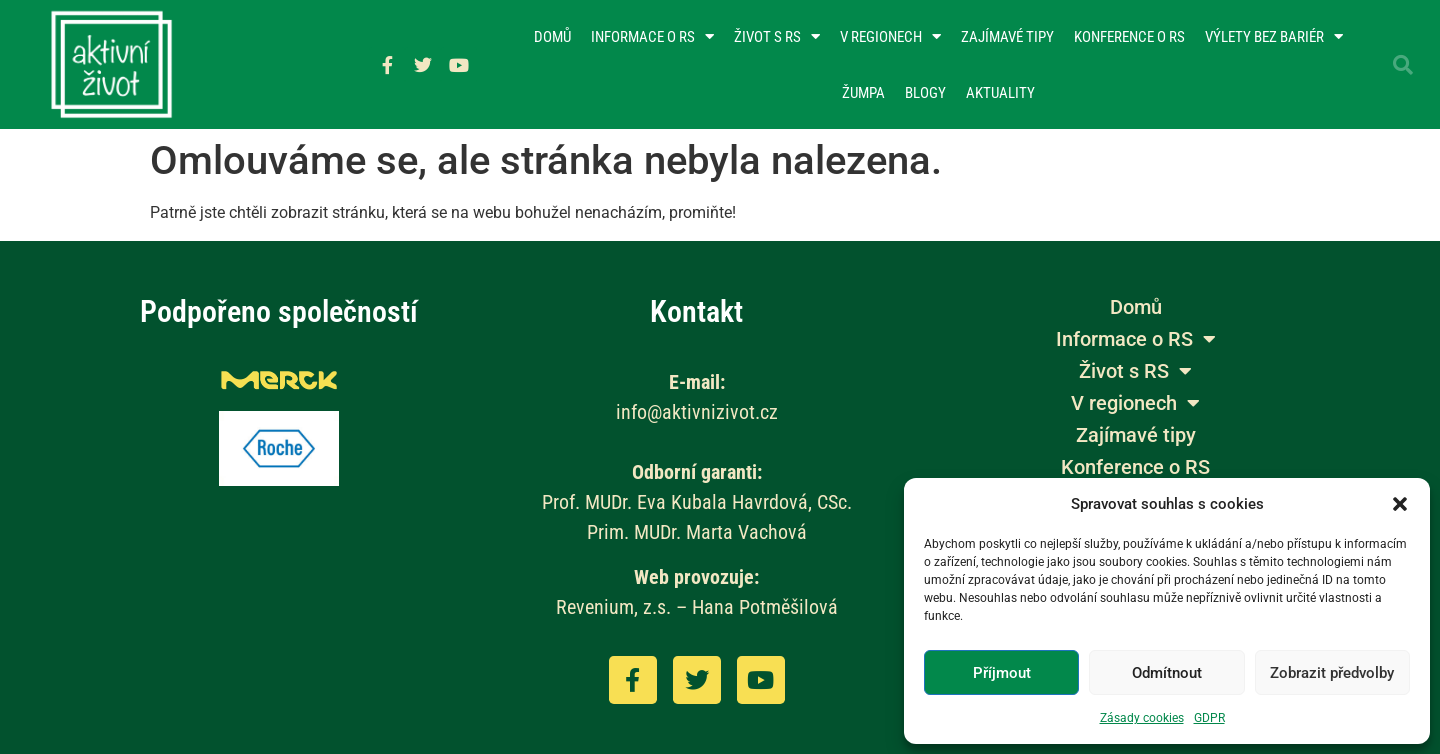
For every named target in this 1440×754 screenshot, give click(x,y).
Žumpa (863, 93)
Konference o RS (1129, 37)
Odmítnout (1167, 673)
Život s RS (777, 36)
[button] (1400, 504)
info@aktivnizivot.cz (697, 412)
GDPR (1209, 718)
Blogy (925, 93)
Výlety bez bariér (1274, 36)
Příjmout (1002, 673)
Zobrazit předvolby (1332, 673)
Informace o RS (652, 36)
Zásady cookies (1142, 718)
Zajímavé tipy (1007, 37)
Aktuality (1000, 93)
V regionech (890, 36)
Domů (552, 37)
